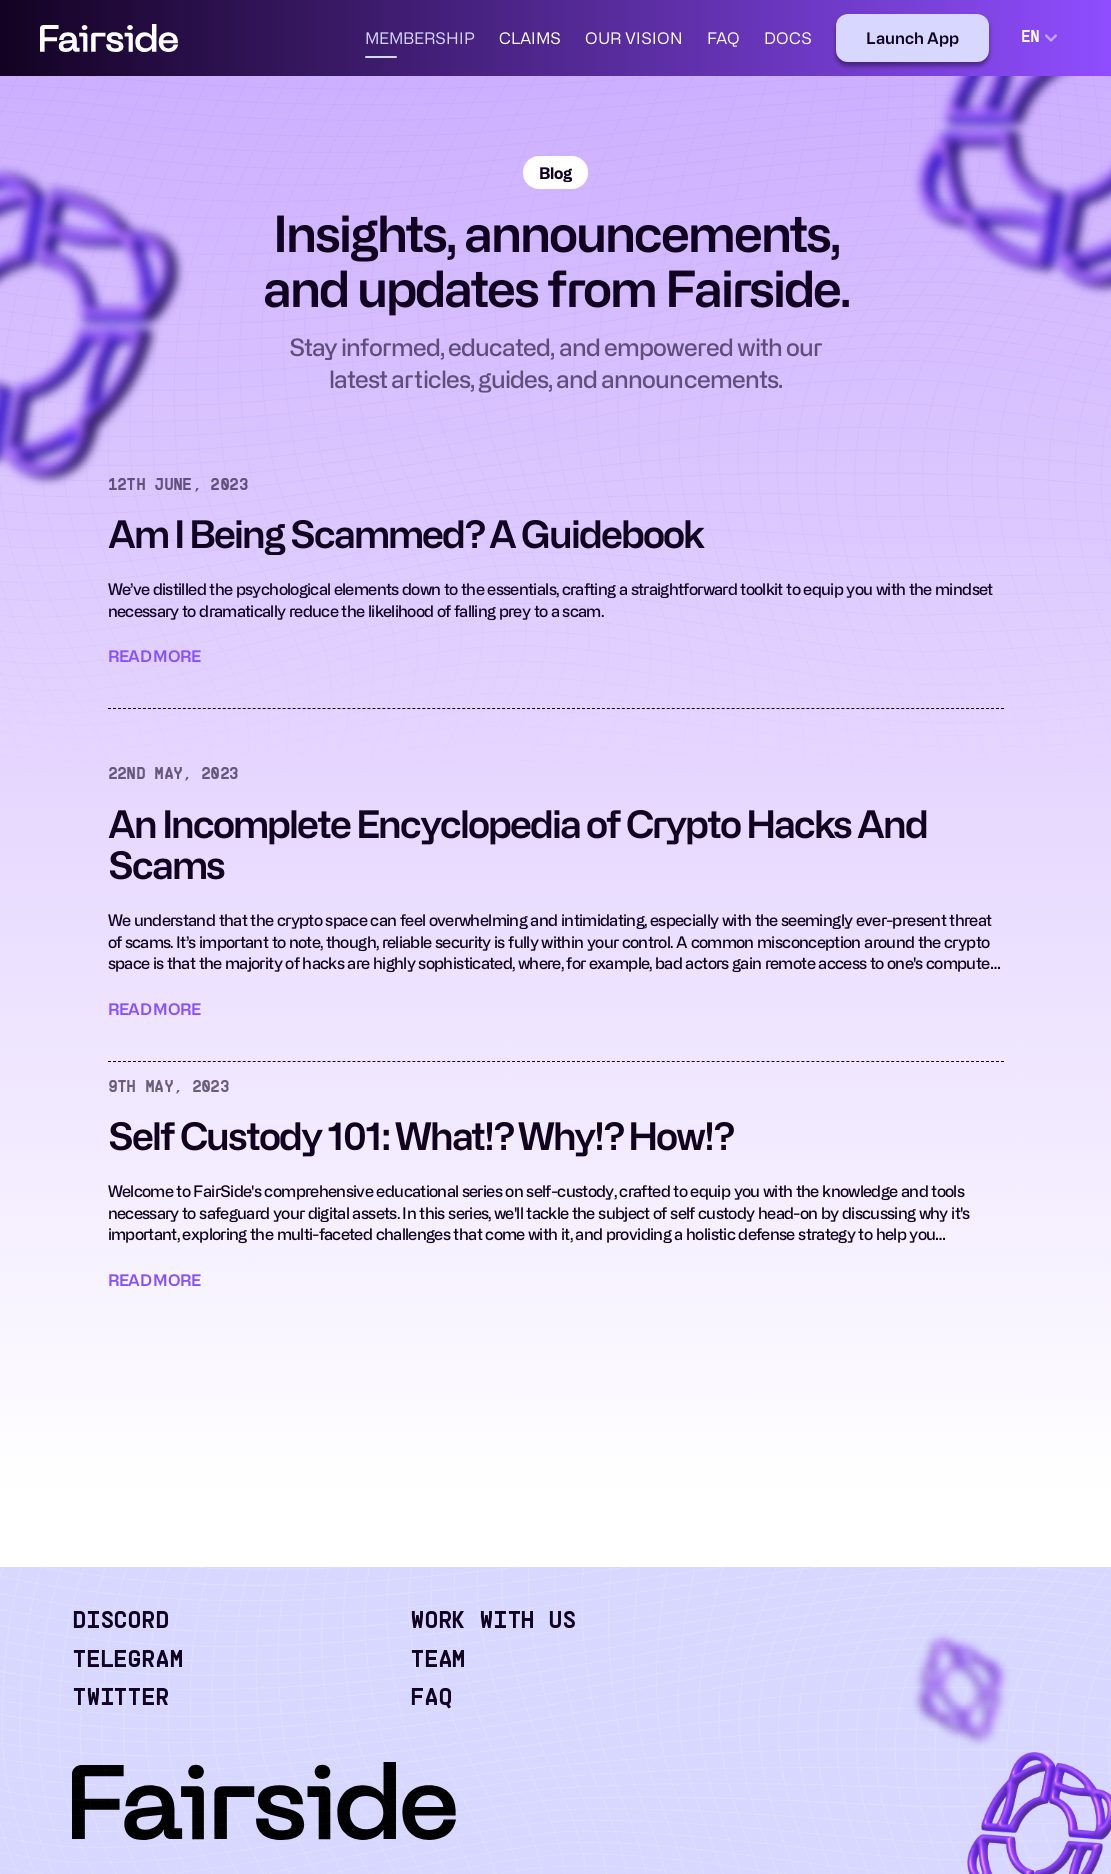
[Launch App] (912, 38)
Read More (154, 656)
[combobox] (1042, 38)
